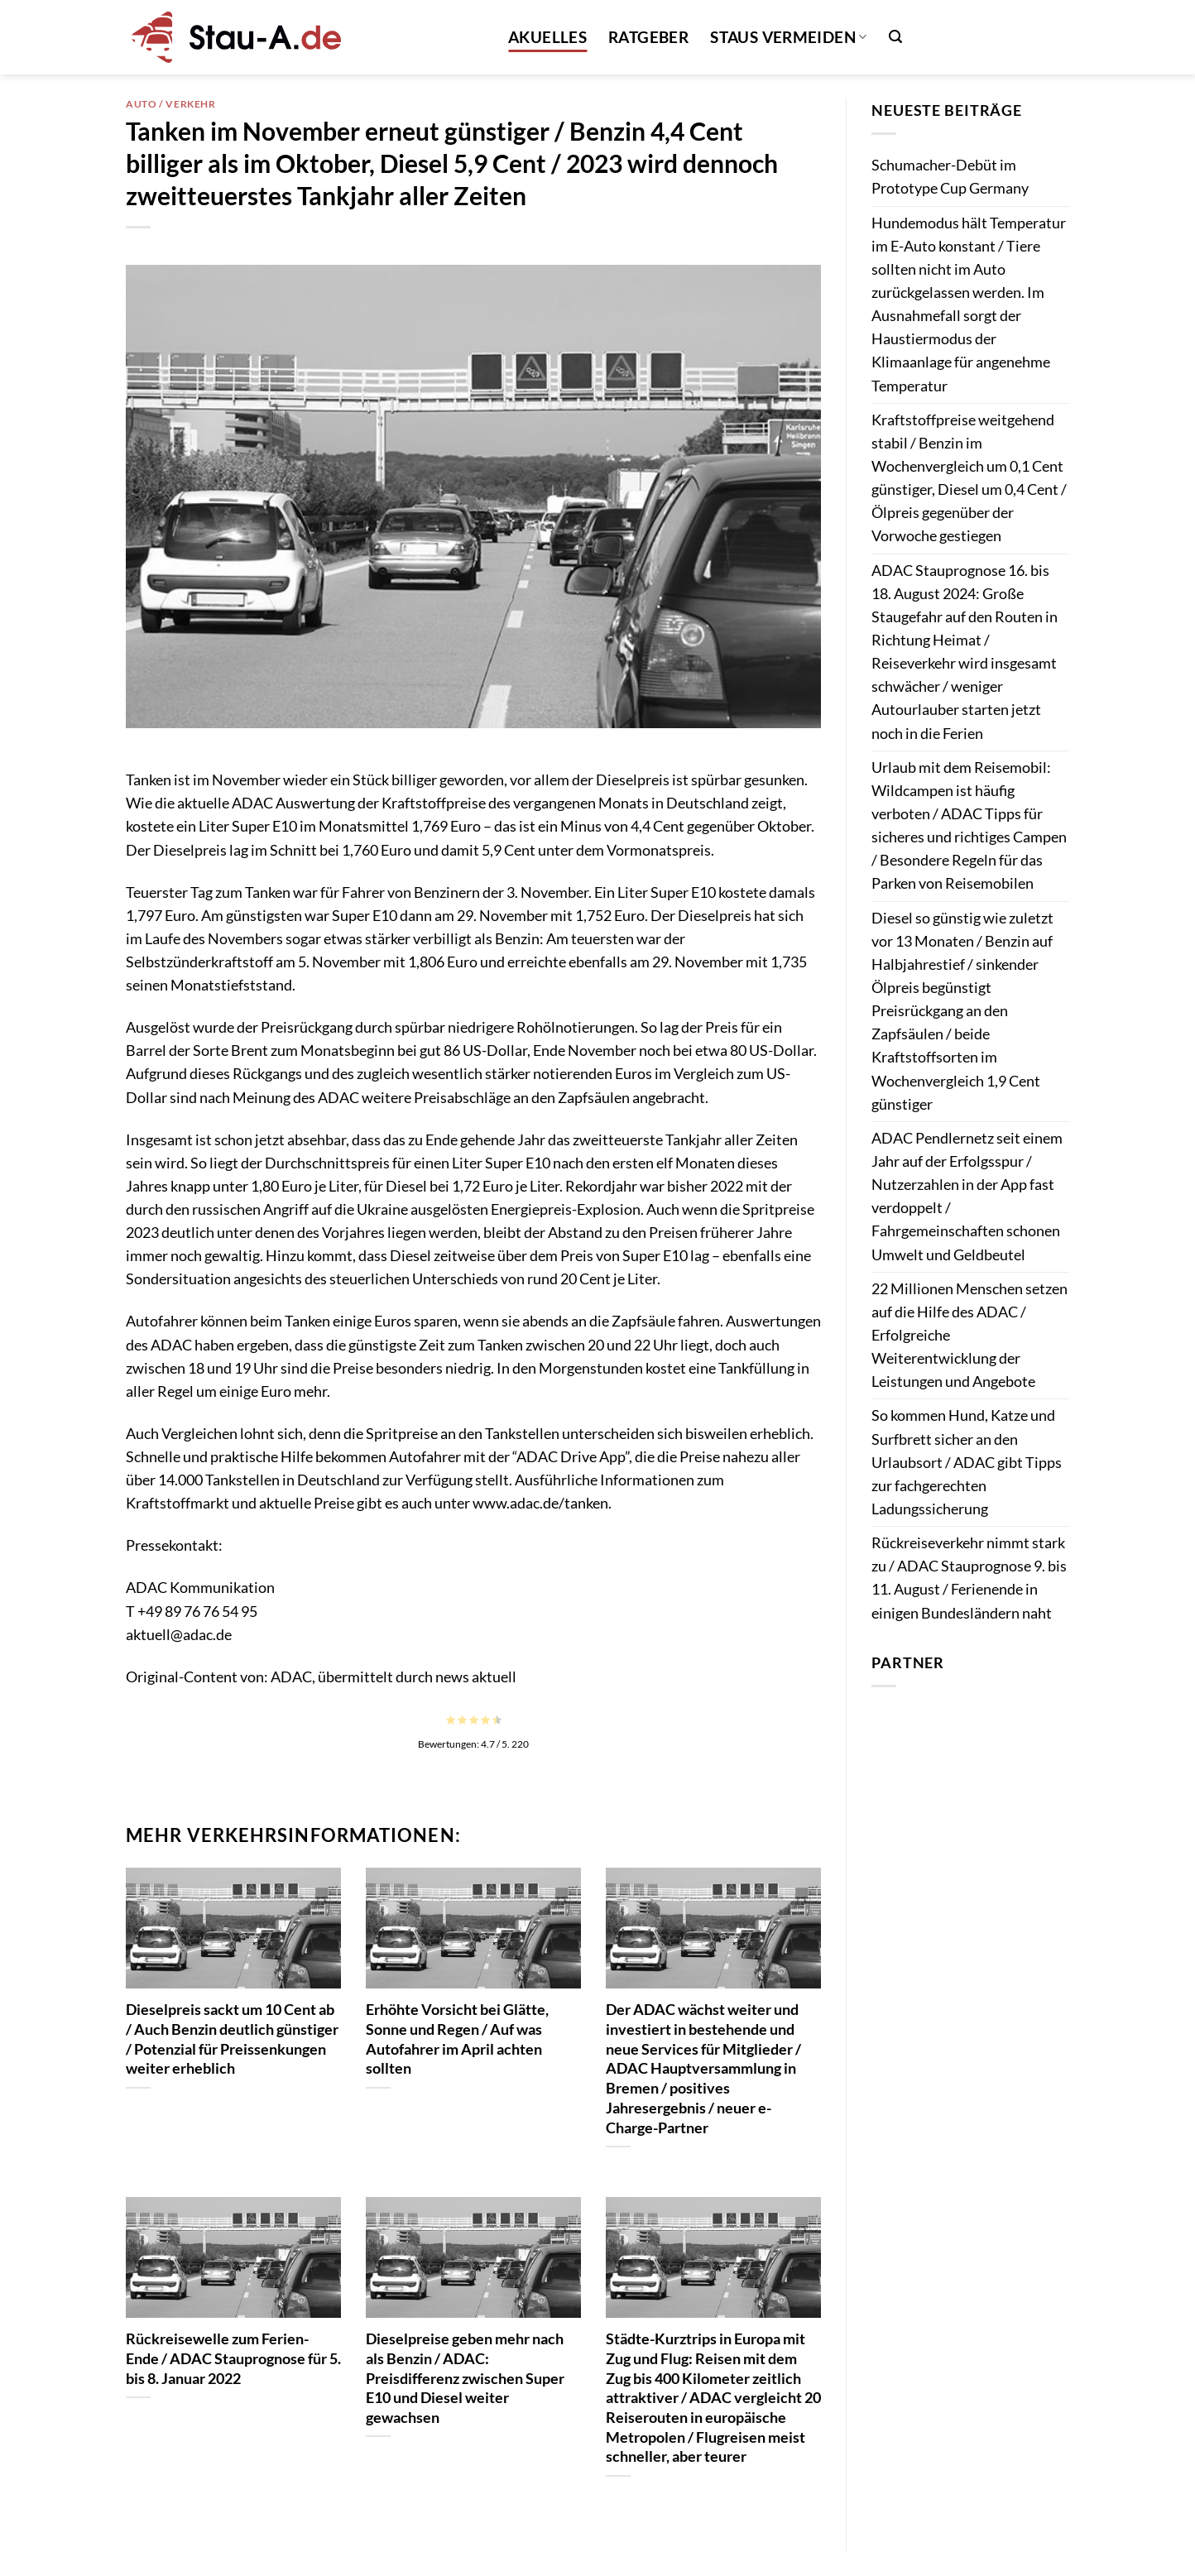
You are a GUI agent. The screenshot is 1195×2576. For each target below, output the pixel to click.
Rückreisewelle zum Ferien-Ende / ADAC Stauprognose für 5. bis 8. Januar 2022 (233, 2358)
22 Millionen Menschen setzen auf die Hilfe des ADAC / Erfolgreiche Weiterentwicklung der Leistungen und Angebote (969, 1335)
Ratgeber (648, 36)
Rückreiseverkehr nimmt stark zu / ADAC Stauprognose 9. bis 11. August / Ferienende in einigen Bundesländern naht (969, 1577)
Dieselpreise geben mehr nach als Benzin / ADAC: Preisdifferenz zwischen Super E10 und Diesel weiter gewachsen (465, 2377)
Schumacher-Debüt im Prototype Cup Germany (950, 176)
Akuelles (547, 36)
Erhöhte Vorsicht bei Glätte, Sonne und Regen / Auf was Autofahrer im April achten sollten (457, 2038)
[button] (895, 37)
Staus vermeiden (788, 36)
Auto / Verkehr (171, 104)
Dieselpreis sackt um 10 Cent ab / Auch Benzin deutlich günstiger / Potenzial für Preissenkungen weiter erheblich (232, 2038)
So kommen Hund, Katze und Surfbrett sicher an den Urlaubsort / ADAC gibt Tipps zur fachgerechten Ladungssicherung (966, 1462)
